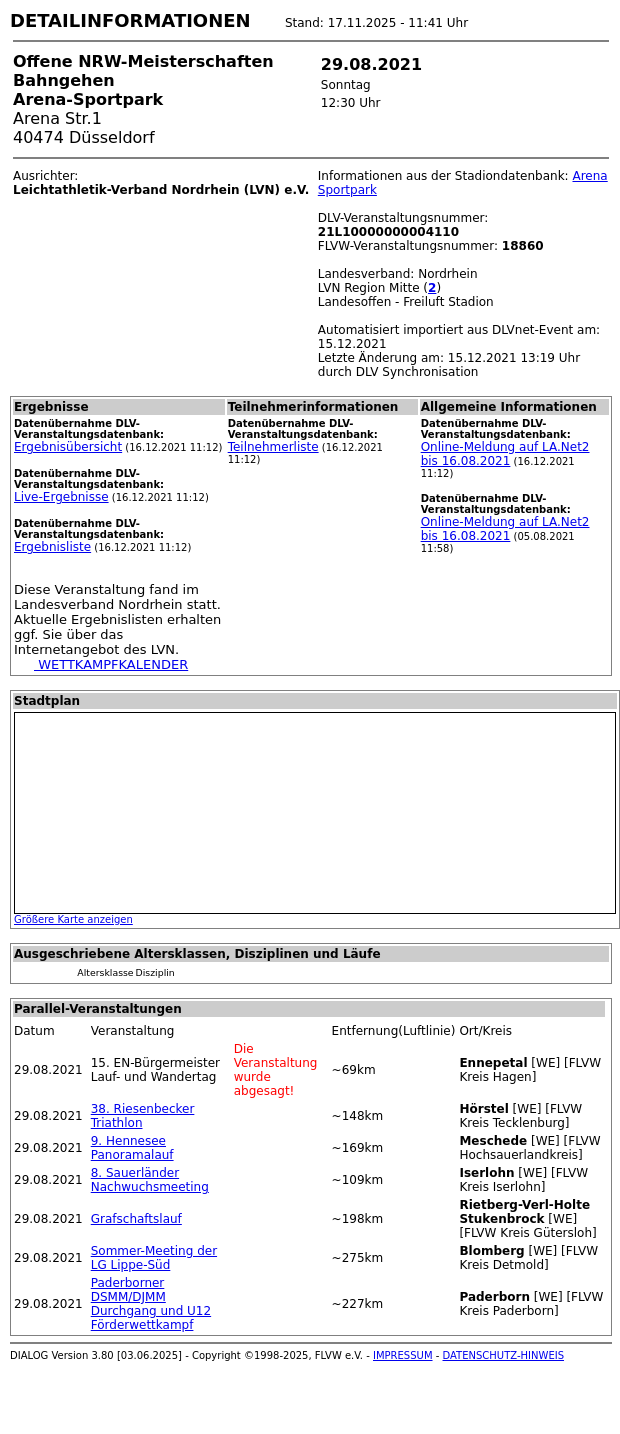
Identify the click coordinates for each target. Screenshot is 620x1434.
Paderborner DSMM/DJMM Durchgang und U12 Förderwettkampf (151, 1304)
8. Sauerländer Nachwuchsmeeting (150, 1180)
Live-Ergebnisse (61, 497)
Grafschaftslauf (136, 1219)
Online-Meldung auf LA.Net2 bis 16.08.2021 (505, 454)
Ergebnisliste (52, 547)
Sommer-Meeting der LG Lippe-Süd (154, 1258)
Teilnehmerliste (273, 447)
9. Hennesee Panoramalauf (132, 1148)
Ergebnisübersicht (68, 447)
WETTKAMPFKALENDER (111, 664)
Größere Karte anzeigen (73, 919)
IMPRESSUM (403, 1355)
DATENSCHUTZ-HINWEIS (504, 1355)
